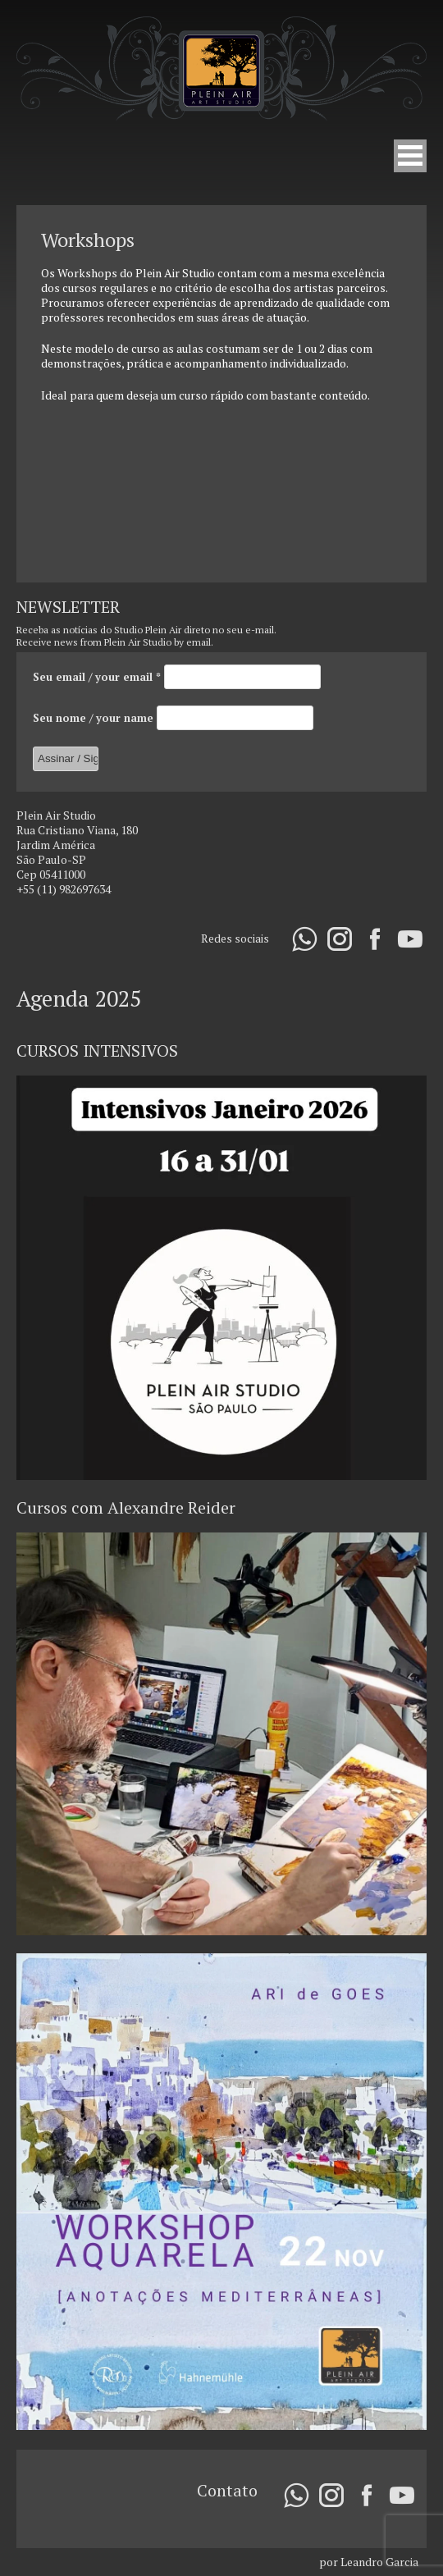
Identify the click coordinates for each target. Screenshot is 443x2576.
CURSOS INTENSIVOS (97, 1050)
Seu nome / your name (95, 717)
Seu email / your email (98, 676)
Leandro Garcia (379, 2561)
